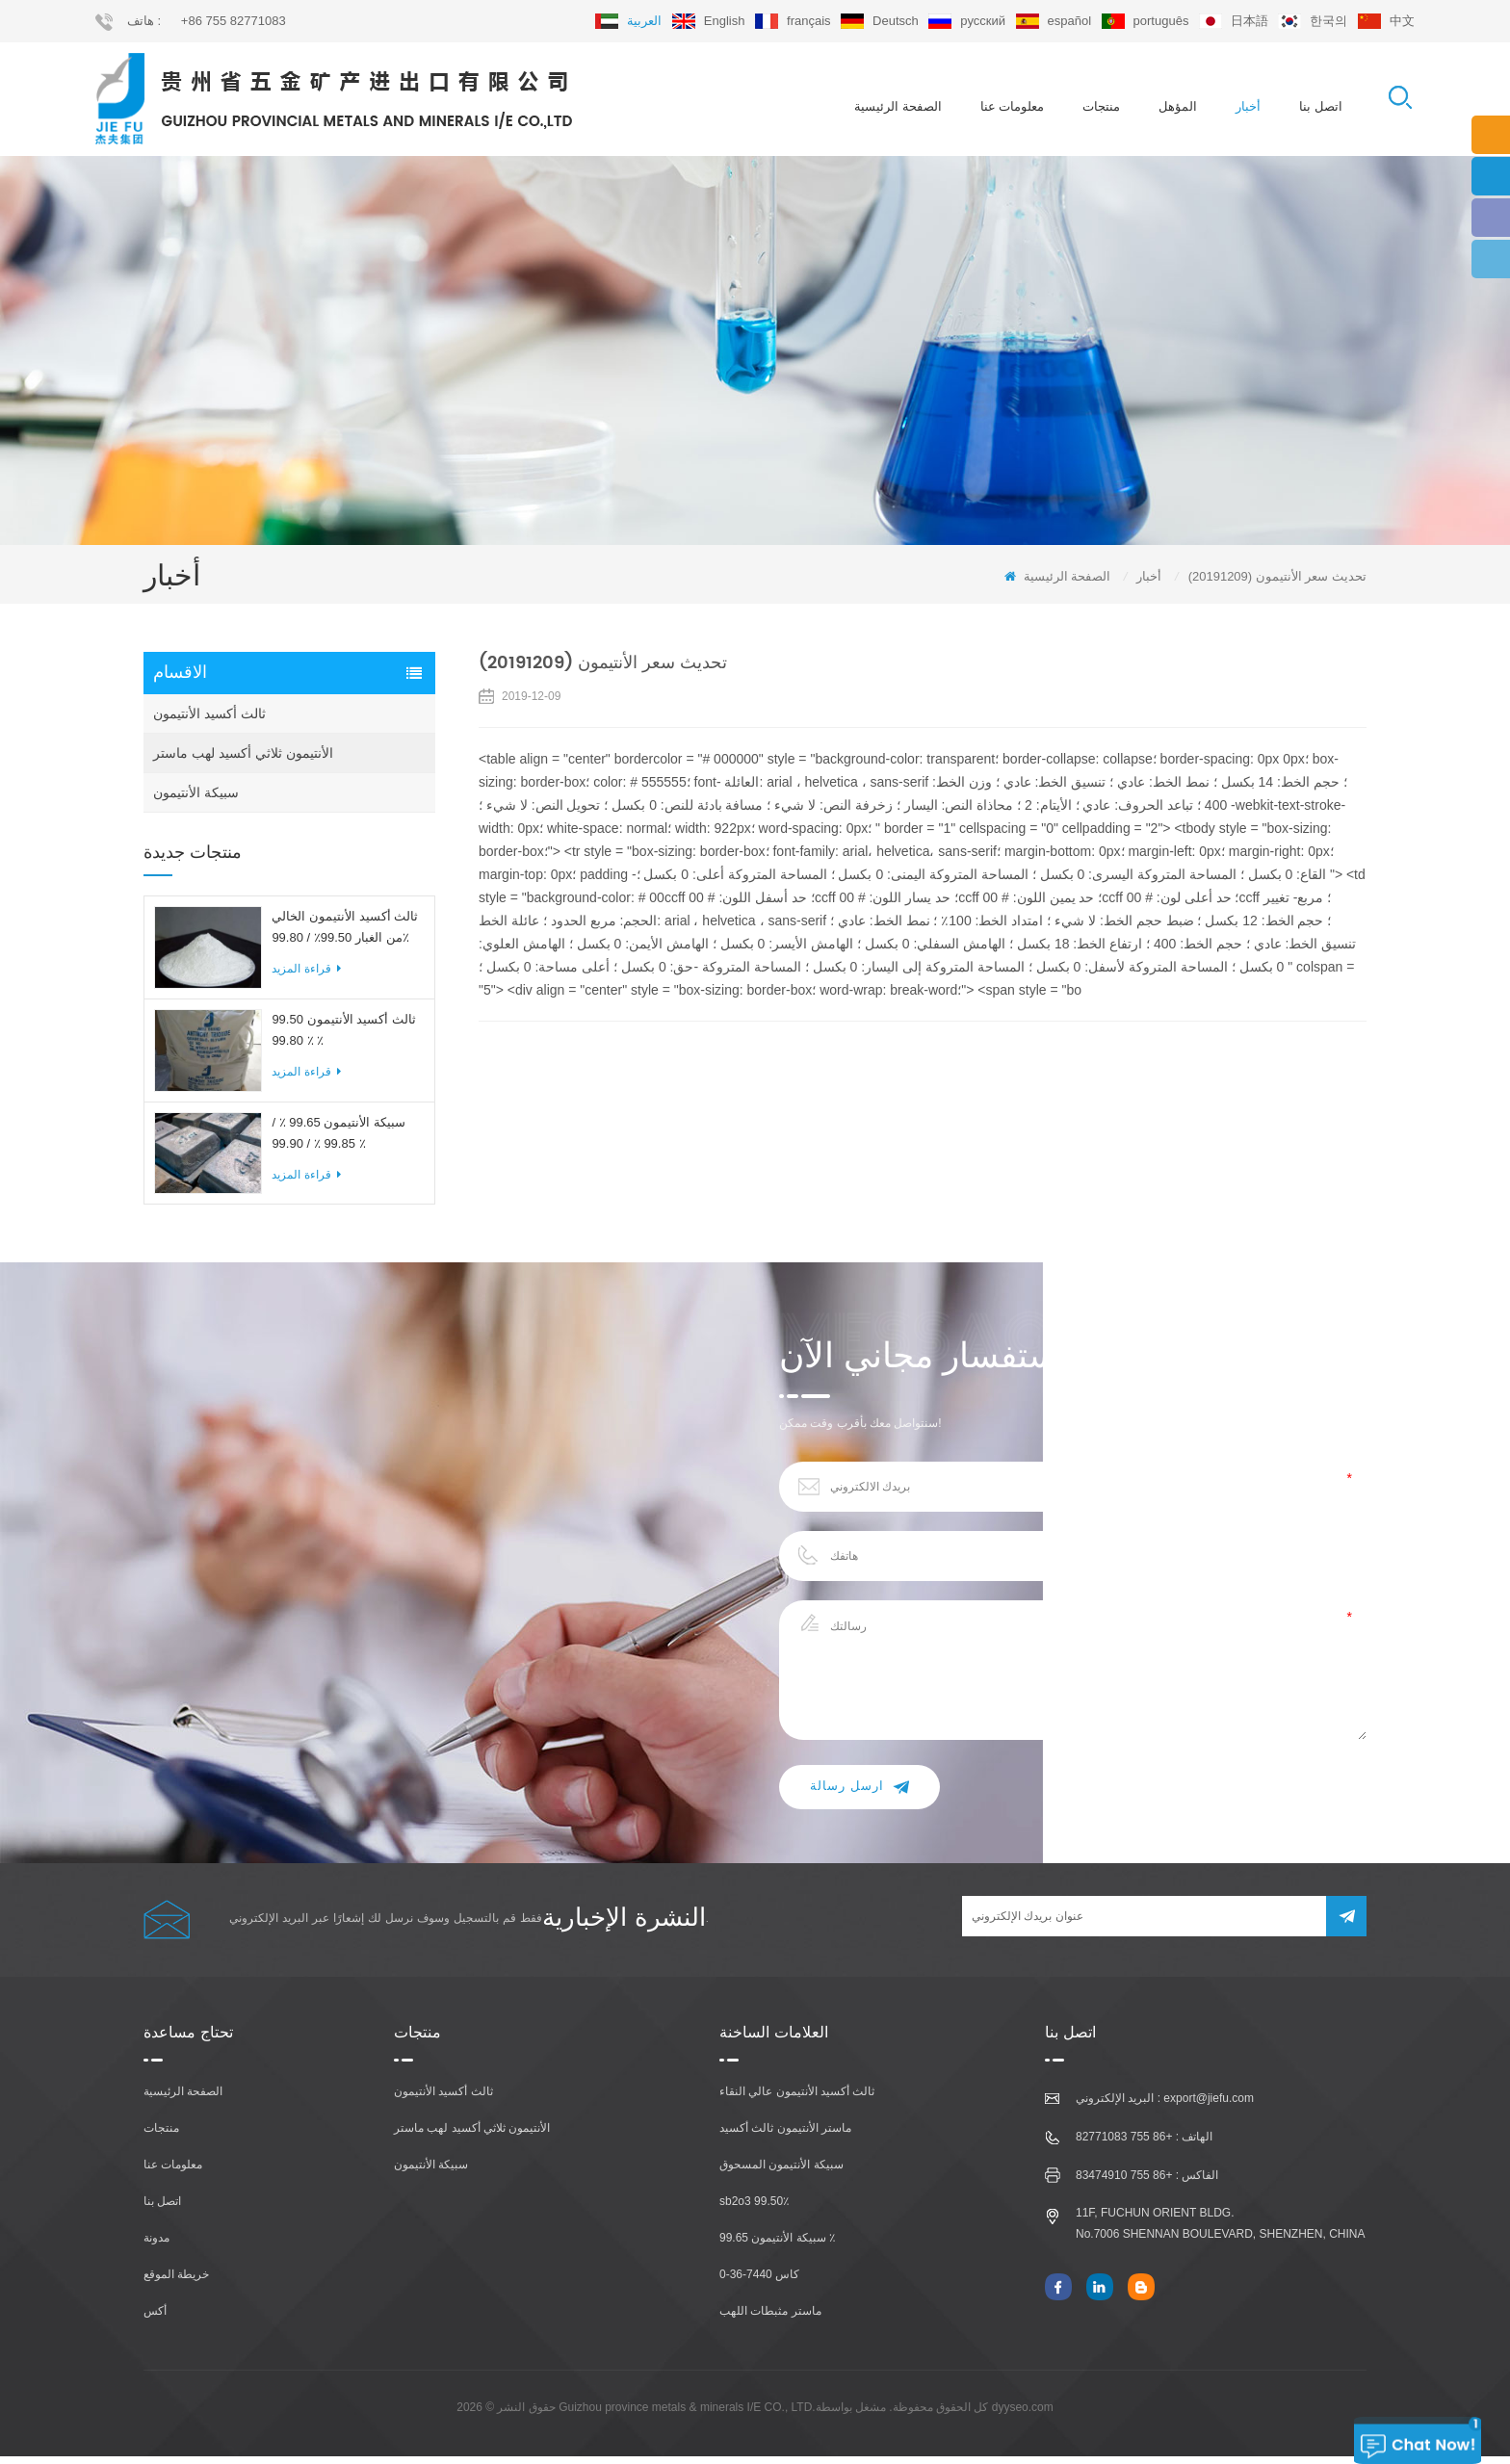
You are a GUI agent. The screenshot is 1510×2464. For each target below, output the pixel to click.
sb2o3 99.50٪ (754, 2209)
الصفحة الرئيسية (898, 106)
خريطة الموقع (176, 2282)
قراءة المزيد (306, 976)
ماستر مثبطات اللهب (770, 2318)
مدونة (156, 2245)
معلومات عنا (1012, 106)
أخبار (1248, 106)
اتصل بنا (1320, 106)
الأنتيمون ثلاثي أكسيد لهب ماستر (243, 760)
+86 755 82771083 (233, 20)
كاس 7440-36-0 (759, 2282)
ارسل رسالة (859, 1794)
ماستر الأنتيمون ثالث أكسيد (785, 2135)
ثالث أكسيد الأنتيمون (209, 721)
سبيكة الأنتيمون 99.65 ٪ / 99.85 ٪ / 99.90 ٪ (338, 1139)
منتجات (1101, 106)
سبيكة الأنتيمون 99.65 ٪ (777, 2245)
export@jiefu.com (1208, 2106)
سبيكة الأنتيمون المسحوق (781, 2172)
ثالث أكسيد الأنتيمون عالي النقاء (796, 2099)
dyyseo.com (1023, 2415)
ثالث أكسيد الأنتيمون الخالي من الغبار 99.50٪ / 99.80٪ (345, 934)
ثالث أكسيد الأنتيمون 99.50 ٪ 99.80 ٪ (343, 1036)
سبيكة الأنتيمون (196, 800)
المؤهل (1178, 106)
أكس (155, 2318)
